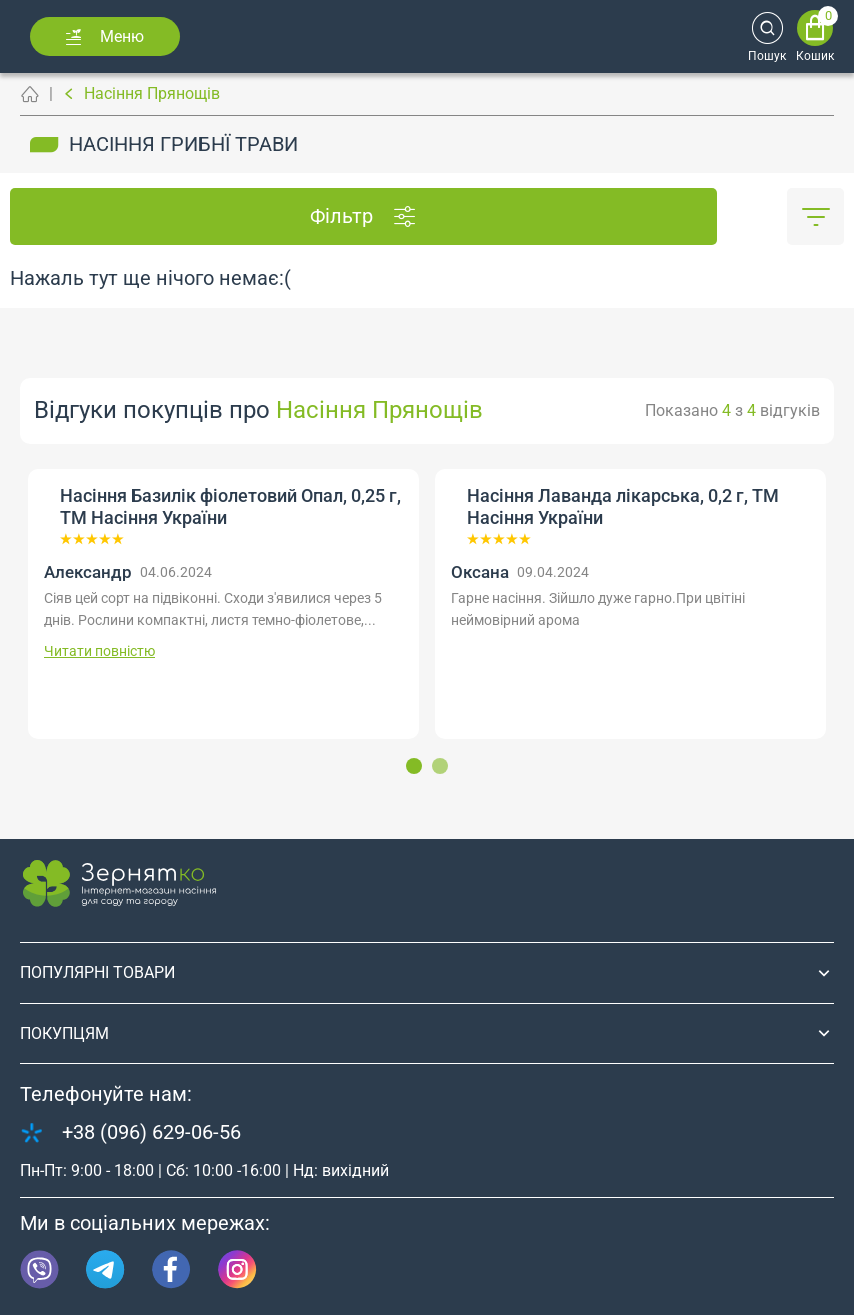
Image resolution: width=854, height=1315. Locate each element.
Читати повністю (99, 651)
